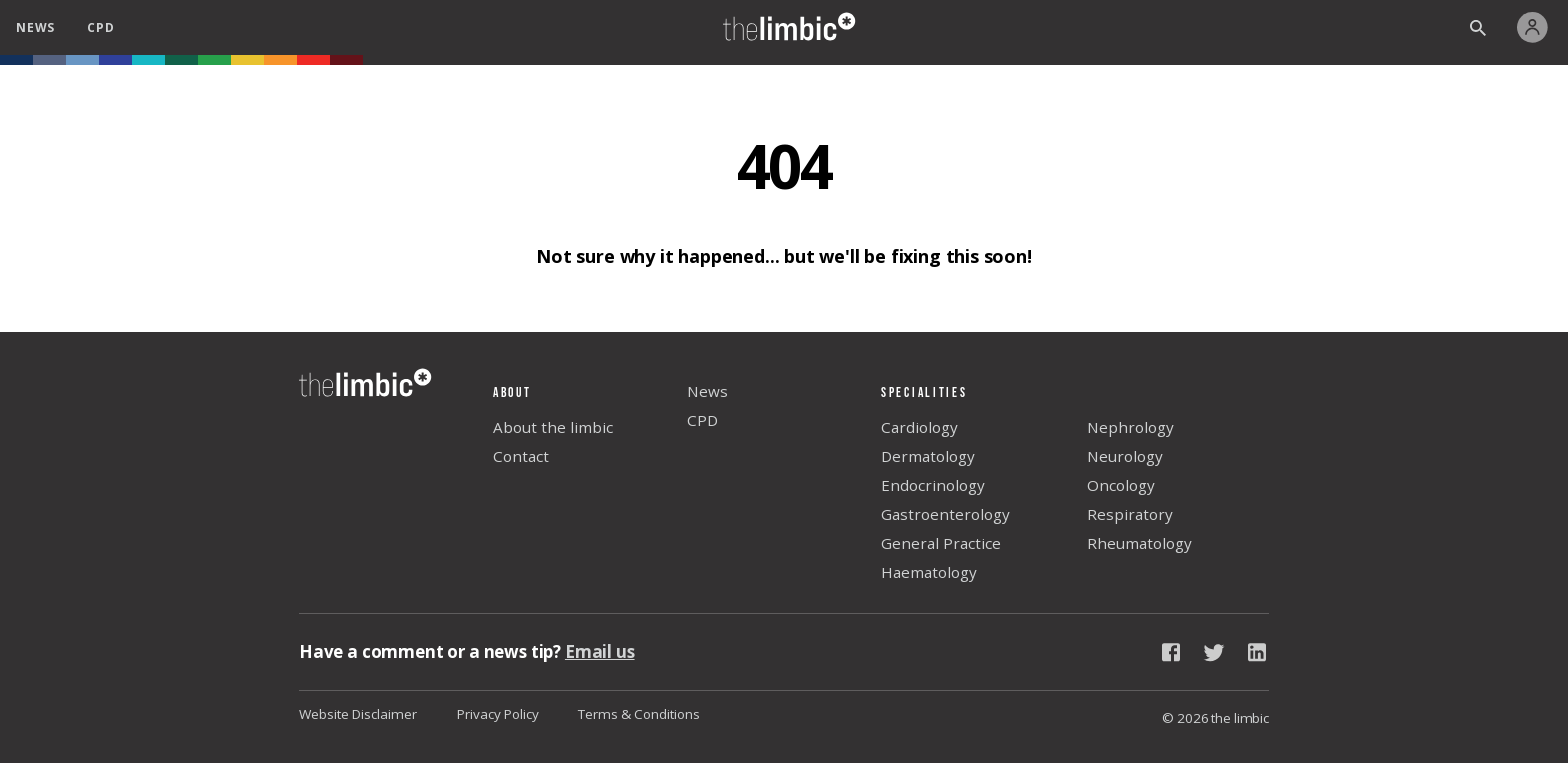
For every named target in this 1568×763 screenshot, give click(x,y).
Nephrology (1130, 427)
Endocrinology (933, 485)
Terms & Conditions (639, 714)
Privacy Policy (498, 714)
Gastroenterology (945, 514)
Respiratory (1130, 514)
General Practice (941, 543)
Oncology (1121, 485)
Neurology (1125, 456)
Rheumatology (1139, 543)
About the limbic (553, 427)
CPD (702, 420)
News (707, 391)
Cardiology (919, 427)
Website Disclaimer (358, 714)
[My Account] (1537, 27)
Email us (600, 651)
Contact (521, 456)
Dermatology (928, 456)
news (35, 27)
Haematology (929, 572)
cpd (100, 27)
